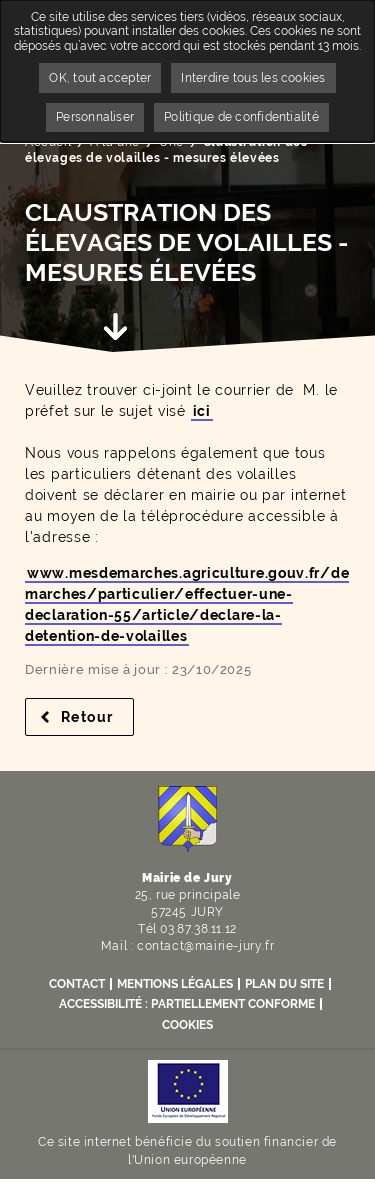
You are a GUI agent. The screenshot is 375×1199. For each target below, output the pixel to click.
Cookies (187, 1025)
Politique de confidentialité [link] (241, 117)
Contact (77, 984)
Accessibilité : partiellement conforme (187, 1004)
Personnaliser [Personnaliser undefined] (95, 117)
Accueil (48, 142)
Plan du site (284, 984)
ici (202, 411)
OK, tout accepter (100, 78)
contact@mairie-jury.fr (205, 946)
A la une (115, 142)
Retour (97, 717)
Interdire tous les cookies (253, 78)
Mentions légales (175, 984)
